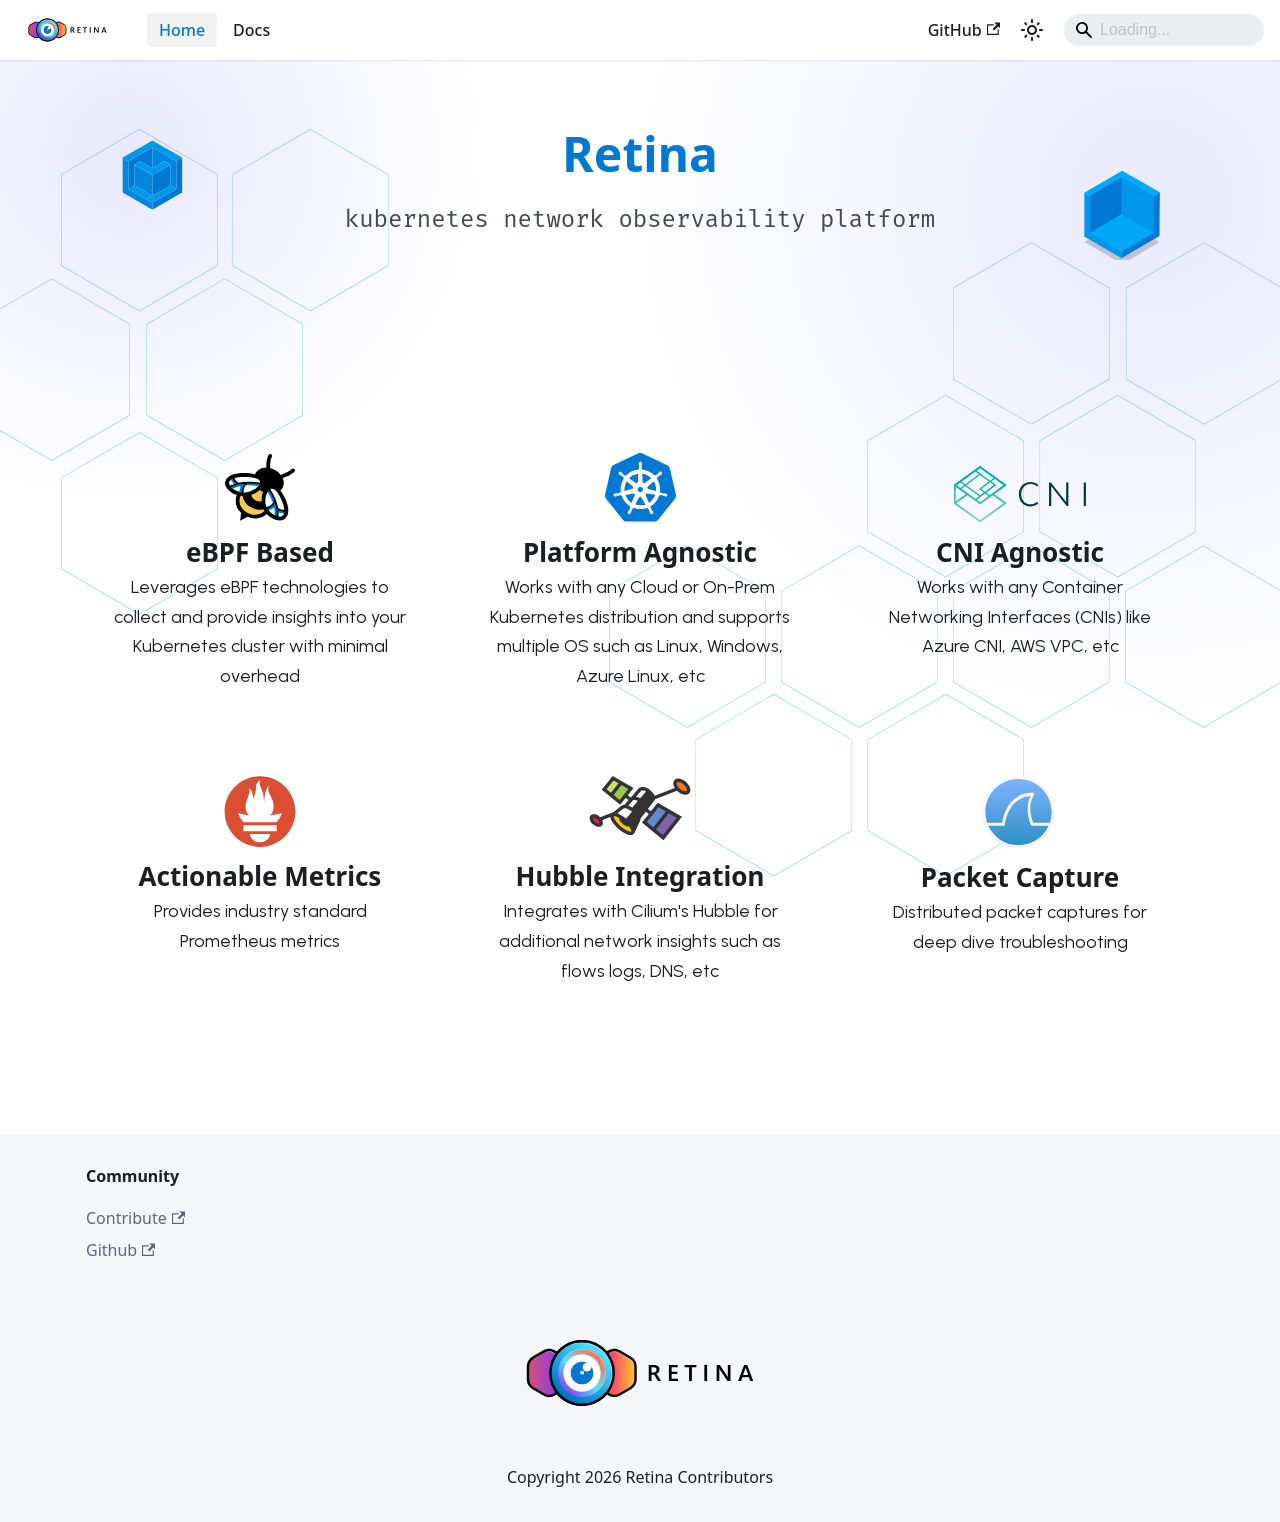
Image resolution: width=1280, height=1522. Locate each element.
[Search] (1164, 30)
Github (120, 1250)
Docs (251, 30)
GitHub (964, 30)
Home (182, 30)
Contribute (135, 1218)
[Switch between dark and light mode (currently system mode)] (1032, 30)
